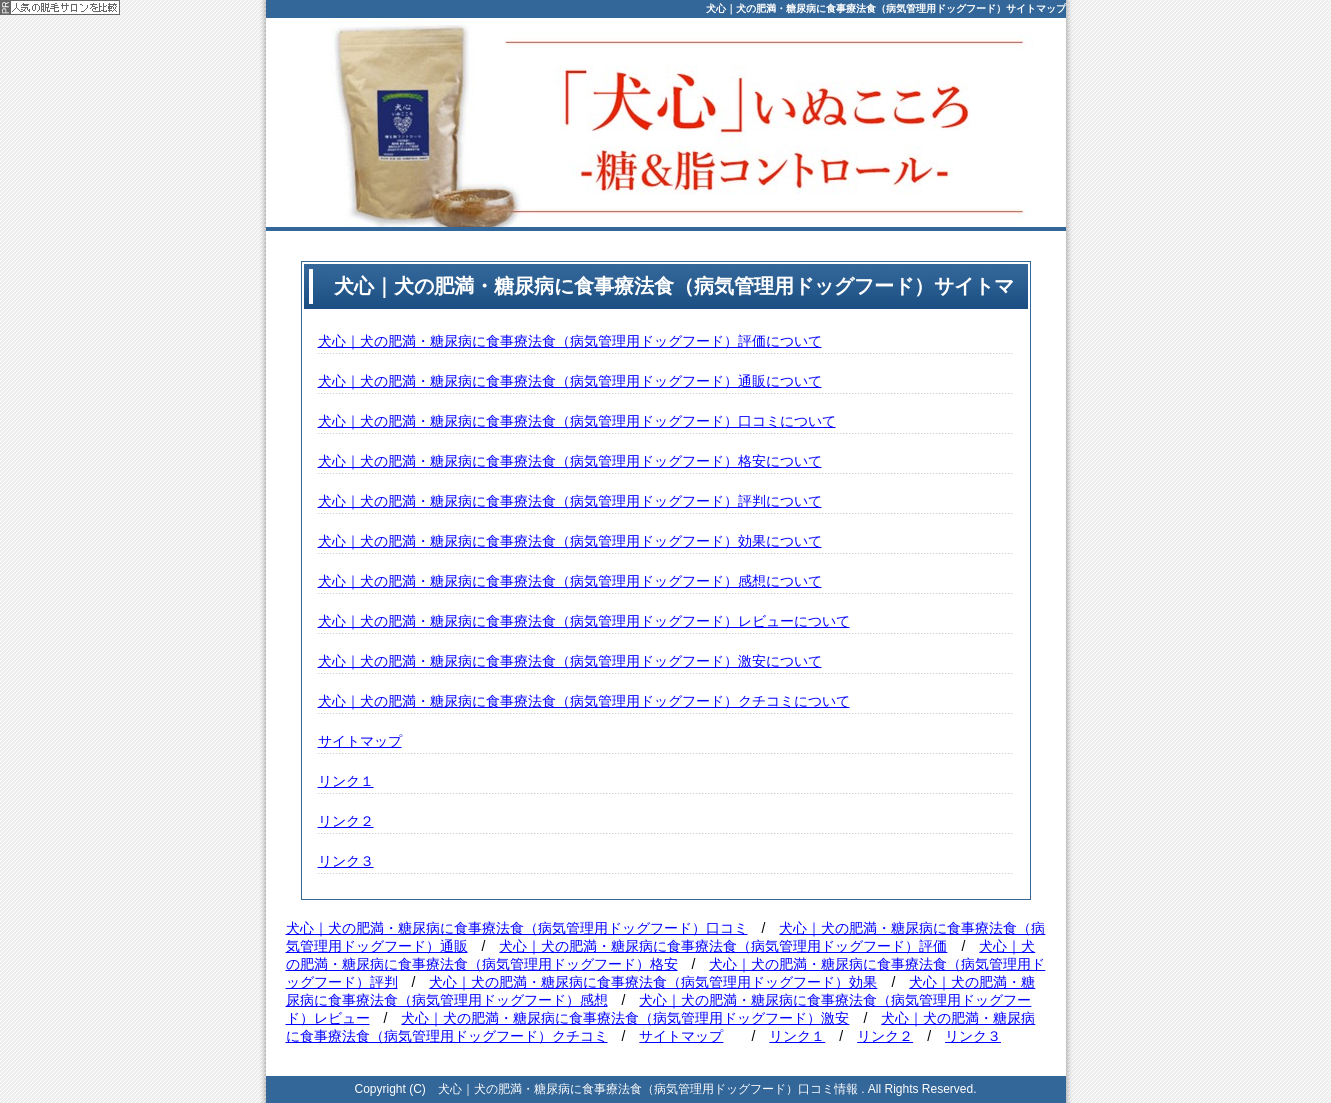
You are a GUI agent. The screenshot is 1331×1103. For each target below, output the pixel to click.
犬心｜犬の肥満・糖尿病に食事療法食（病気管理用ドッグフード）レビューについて (584, 621)
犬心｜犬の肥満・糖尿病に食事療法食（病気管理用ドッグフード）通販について (570, 381)
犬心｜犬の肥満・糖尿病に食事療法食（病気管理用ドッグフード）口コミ (517, 928)
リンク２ (346, 821)
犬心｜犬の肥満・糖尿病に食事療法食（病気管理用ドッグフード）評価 (723, 946)
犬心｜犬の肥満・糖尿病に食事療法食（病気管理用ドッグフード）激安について (570, 661)
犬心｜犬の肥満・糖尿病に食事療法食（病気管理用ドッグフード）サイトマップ (886, 8)
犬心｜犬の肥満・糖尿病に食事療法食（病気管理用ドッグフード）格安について (570, 461)
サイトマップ (360, 741)
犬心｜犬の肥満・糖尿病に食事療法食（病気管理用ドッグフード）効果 (653, 982)
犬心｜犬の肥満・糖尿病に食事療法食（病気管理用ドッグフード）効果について (570, 541)
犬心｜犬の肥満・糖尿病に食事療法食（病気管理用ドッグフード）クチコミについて (584, 701)
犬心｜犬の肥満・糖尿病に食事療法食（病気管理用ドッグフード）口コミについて (577, 421)
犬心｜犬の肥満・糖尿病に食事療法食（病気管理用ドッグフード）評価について (570, 341)
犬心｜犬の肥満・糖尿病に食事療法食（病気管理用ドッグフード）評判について (570, 501)
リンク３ (346, 861)
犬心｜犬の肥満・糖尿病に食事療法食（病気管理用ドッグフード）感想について (570, 581)
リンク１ (346, 781)
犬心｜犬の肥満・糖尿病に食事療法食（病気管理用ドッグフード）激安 (625, 1018)
